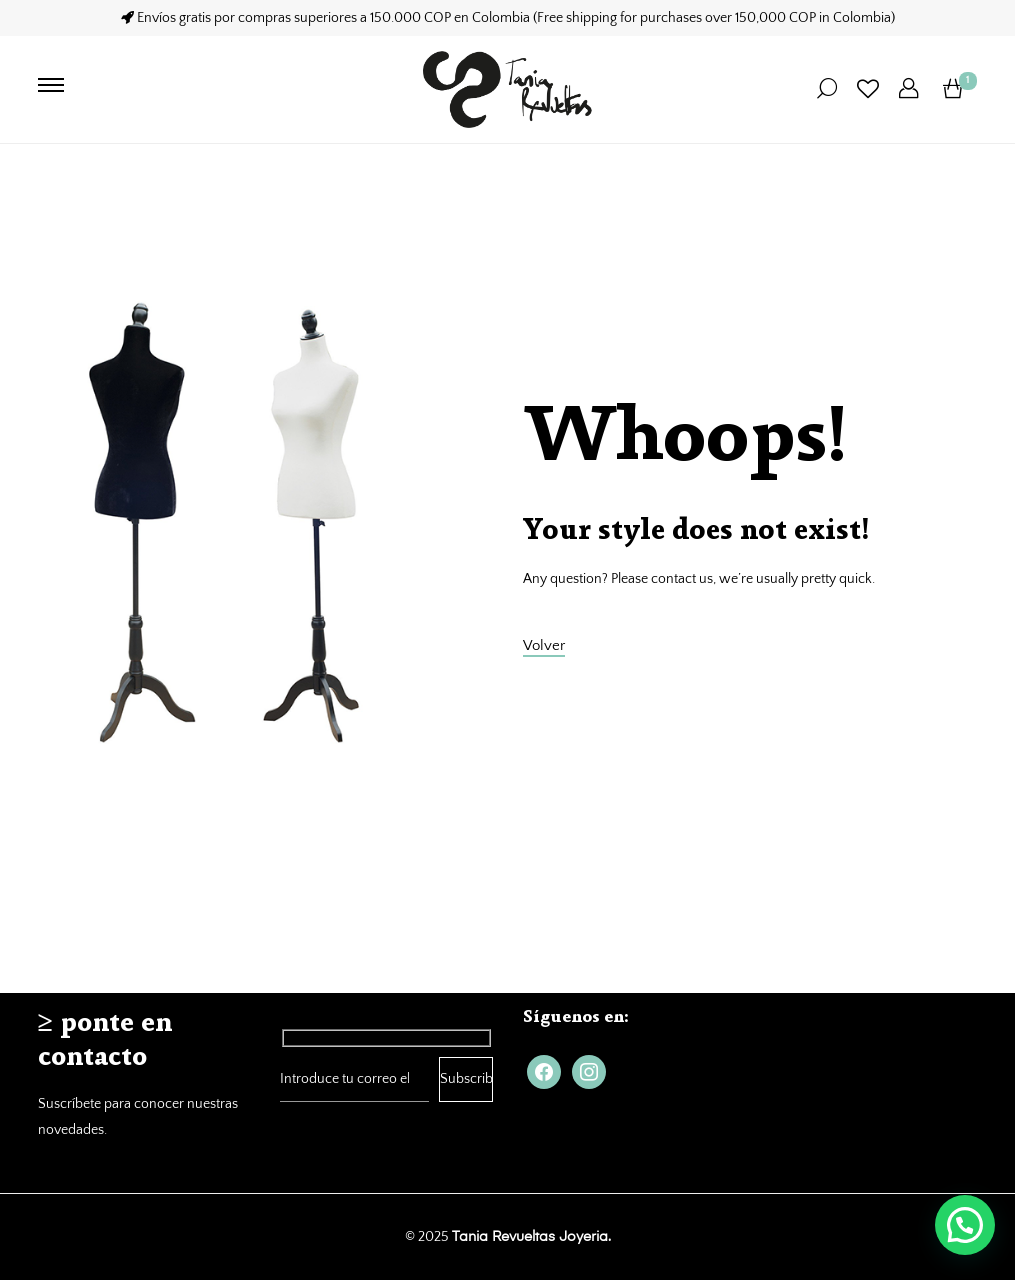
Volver (544, 645)
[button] (965, 1225)
